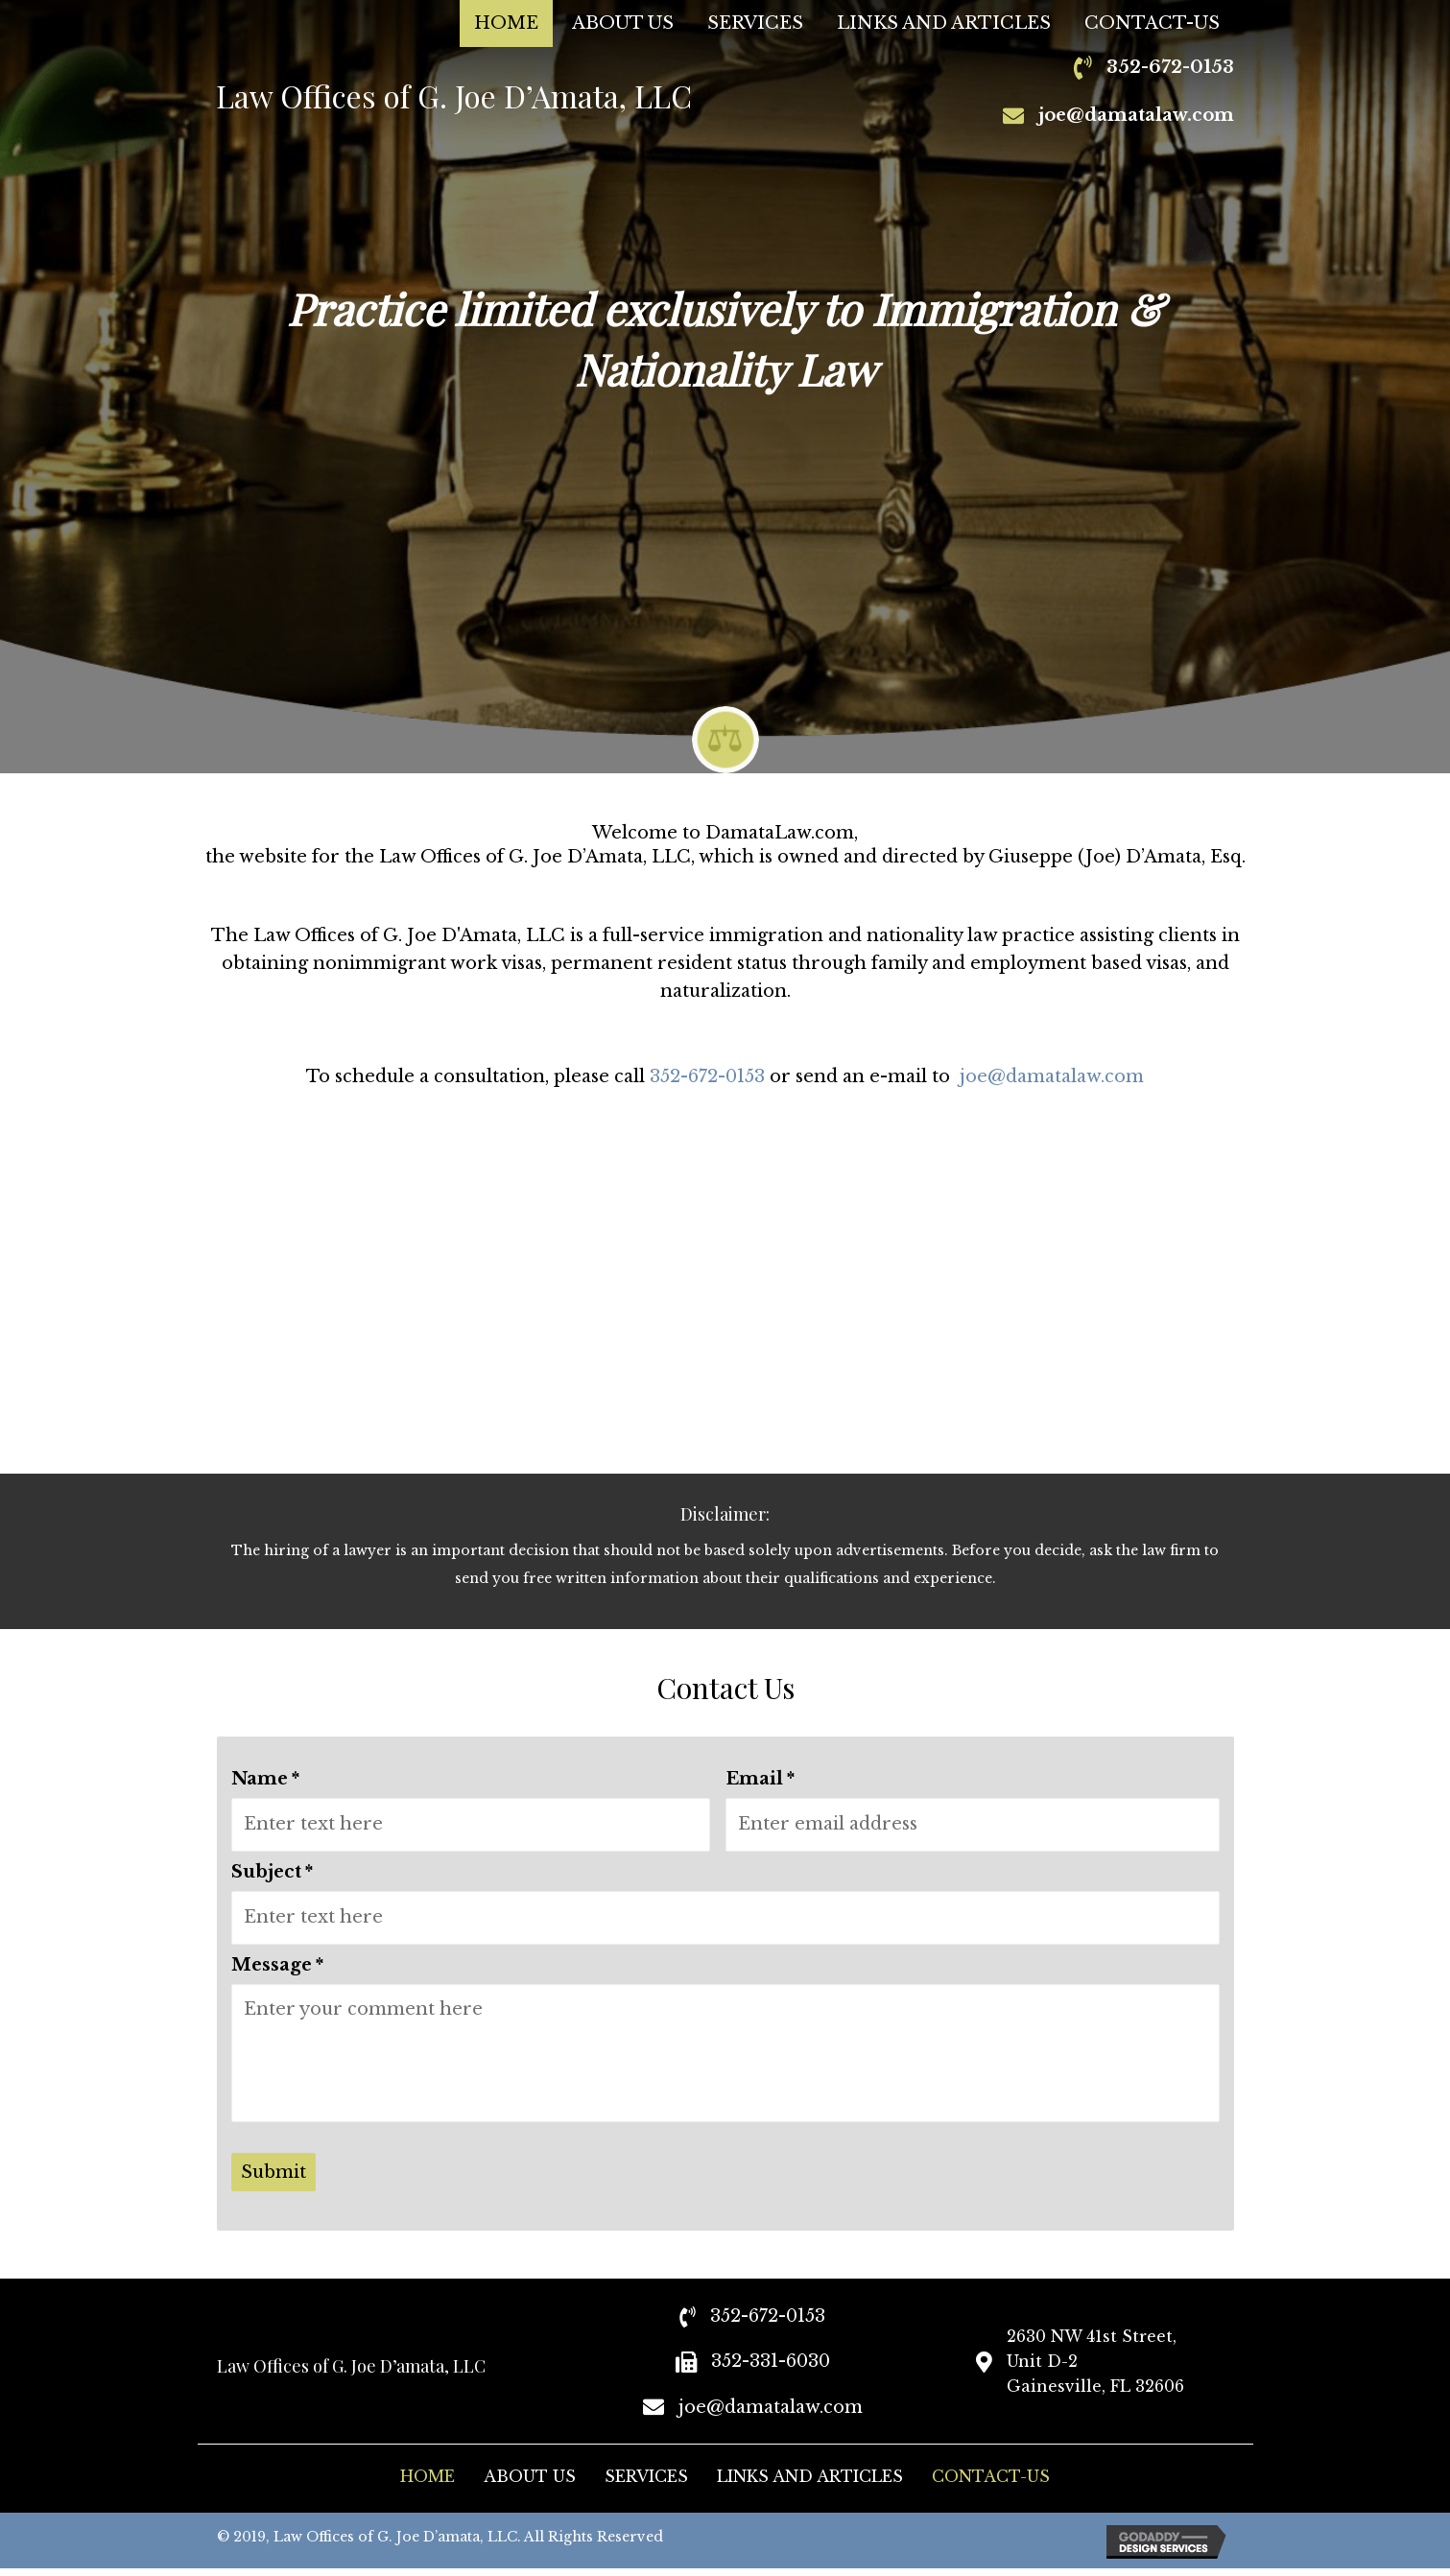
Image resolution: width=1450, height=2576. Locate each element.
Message (277, 1957)
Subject (272, 1868)
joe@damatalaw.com (1136, 115)
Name (265, 1778)
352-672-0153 (707, 1076)
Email (760, 1778)
